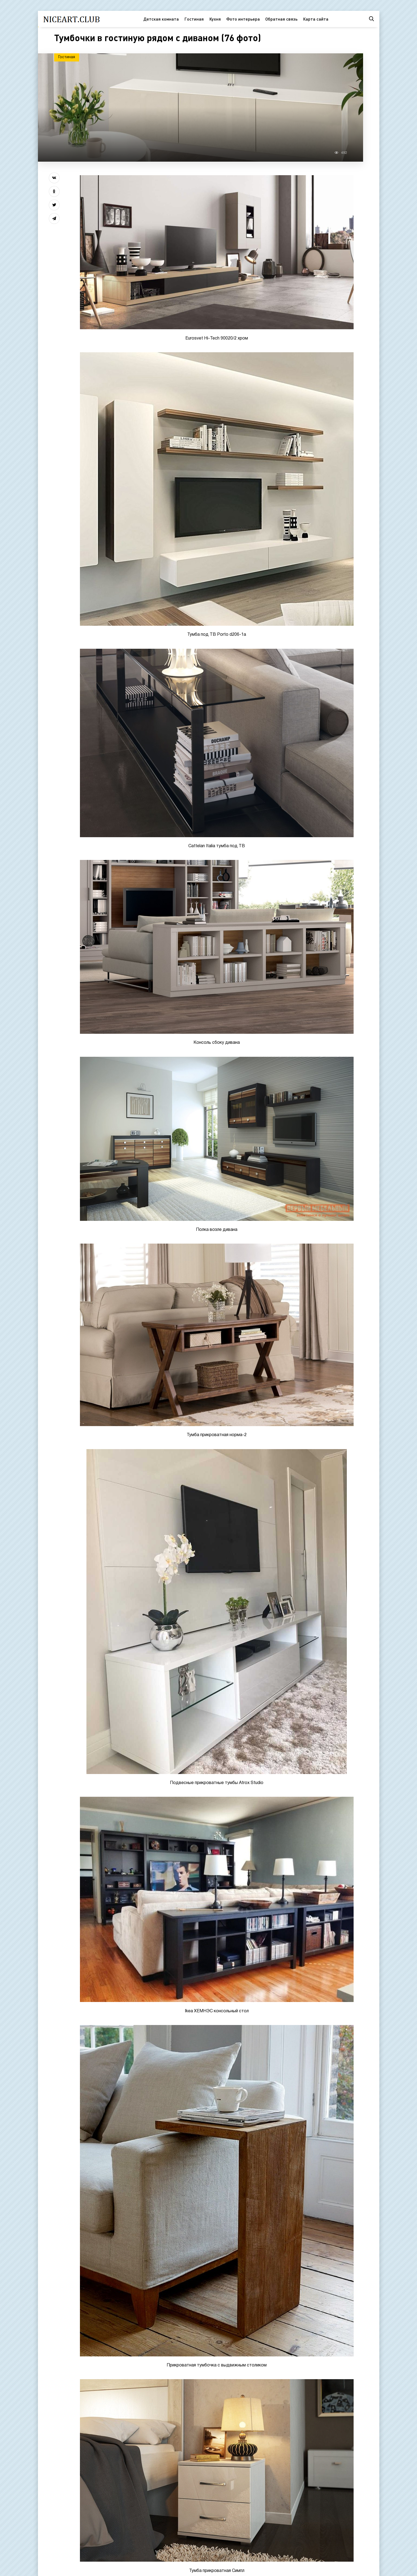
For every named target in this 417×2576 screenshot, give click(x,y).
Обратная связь (281, 18)
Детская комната (161, 18)
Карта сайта (315, 18)
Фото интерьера (243, 18)
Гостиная (194, 18)
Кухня (215, 18)
